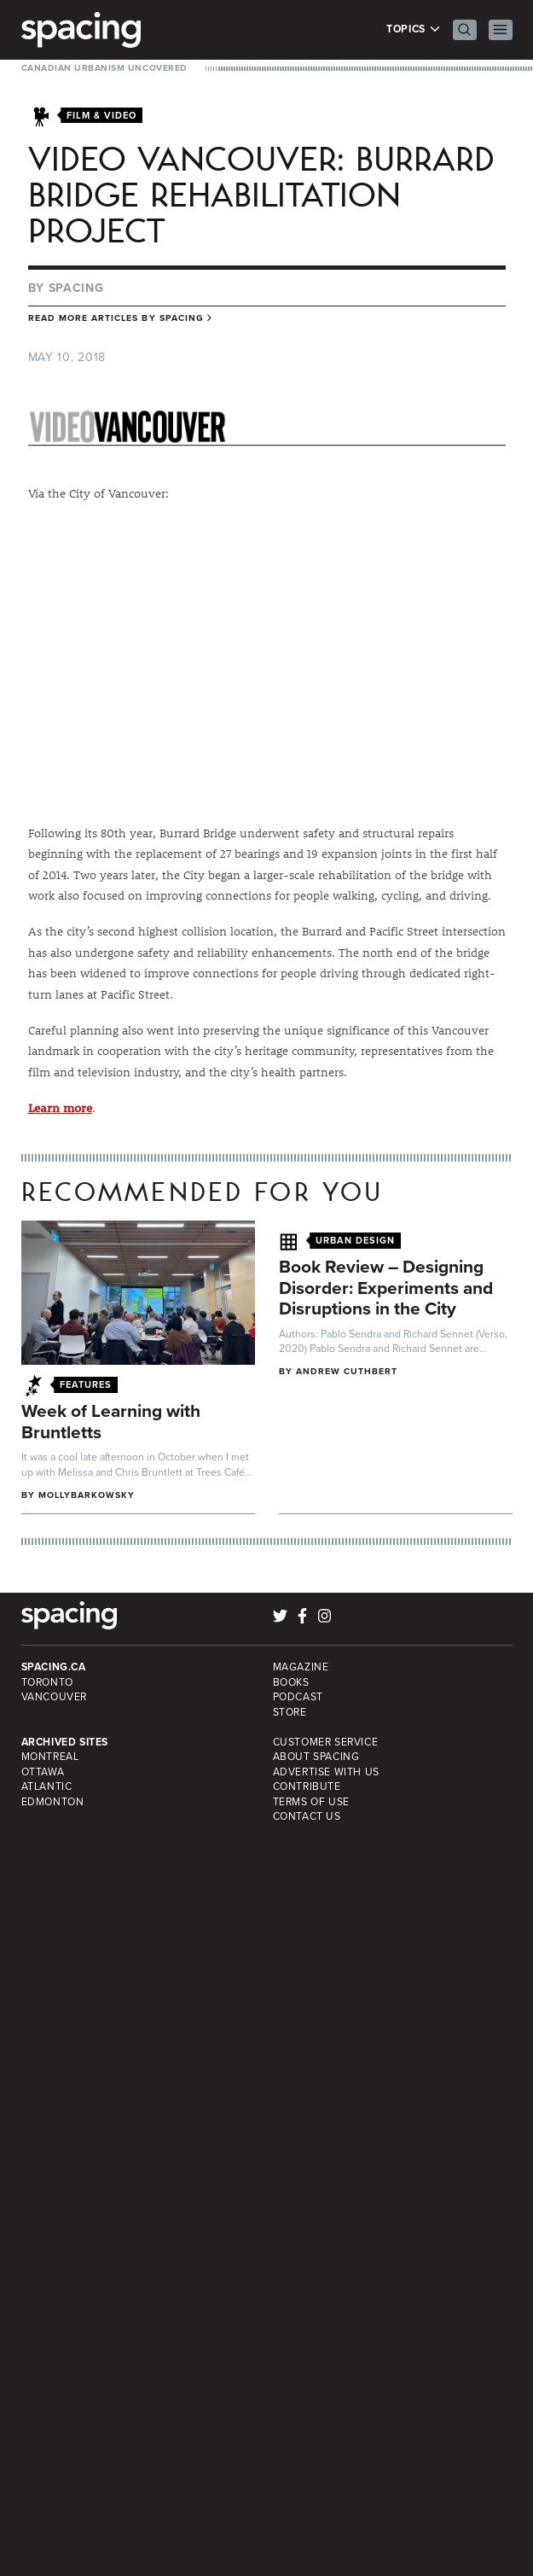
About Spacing (316, 1756)
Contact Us (307, 1816)
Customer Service (326, 1742)
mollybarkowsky (87, 1495)
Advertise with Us (326, 1772)
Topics (413, 29)
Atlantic (46, 1786)
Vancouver (54, 1697)
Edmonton (52, 1802)
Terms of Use (311, 1802)
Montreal (50, 1756)
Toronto (47, 1682)
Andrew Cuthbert (347, 1371)
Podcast (298, 1697)
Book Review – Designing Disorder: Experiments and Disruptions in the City (386, 1287)
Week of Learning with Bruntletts (110, 1421)
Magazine (301, 1667)
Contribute (307, 1786)
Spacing (76, 288)
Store (290, 1712)
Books (291, 1682)
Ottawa (43, 1772)
